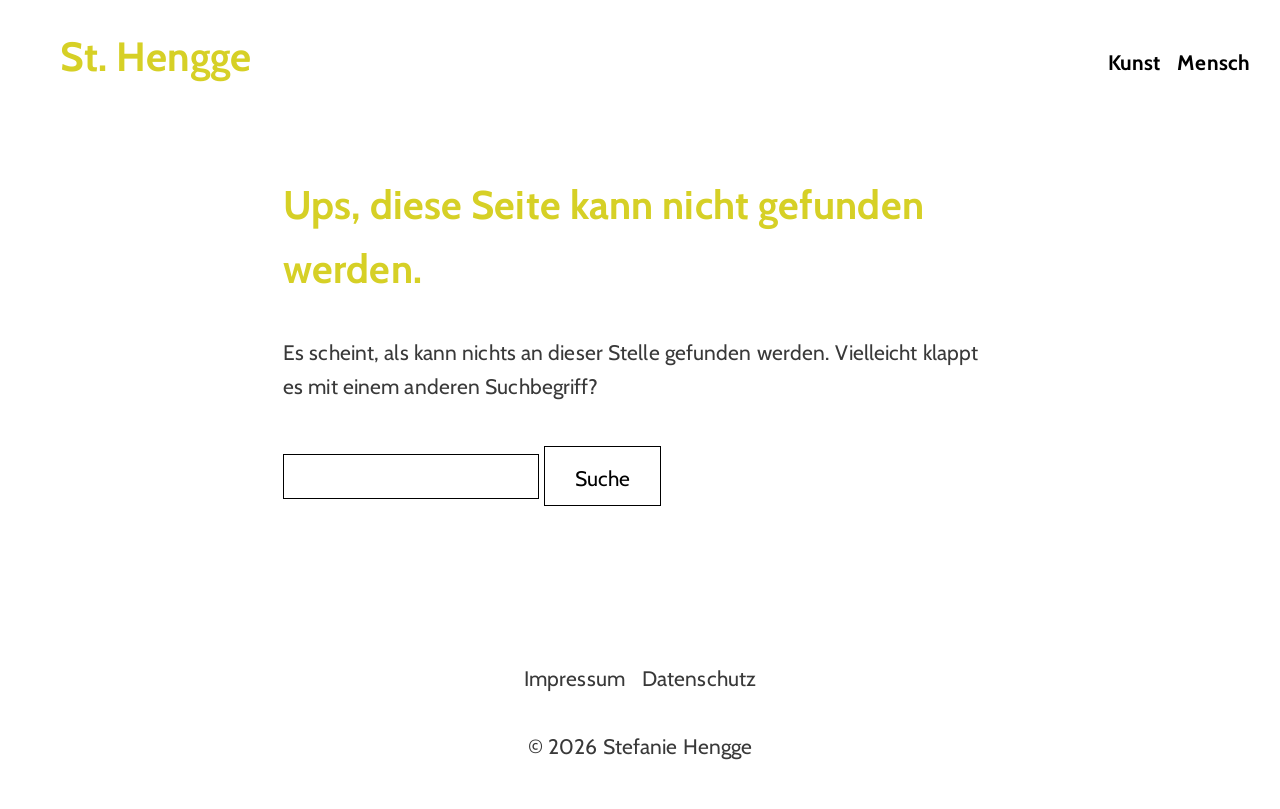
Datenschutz (699, 678)
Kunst (1134, 62)
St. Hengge (155, 56)
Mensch (1213, 62)
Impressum (574, 678)
